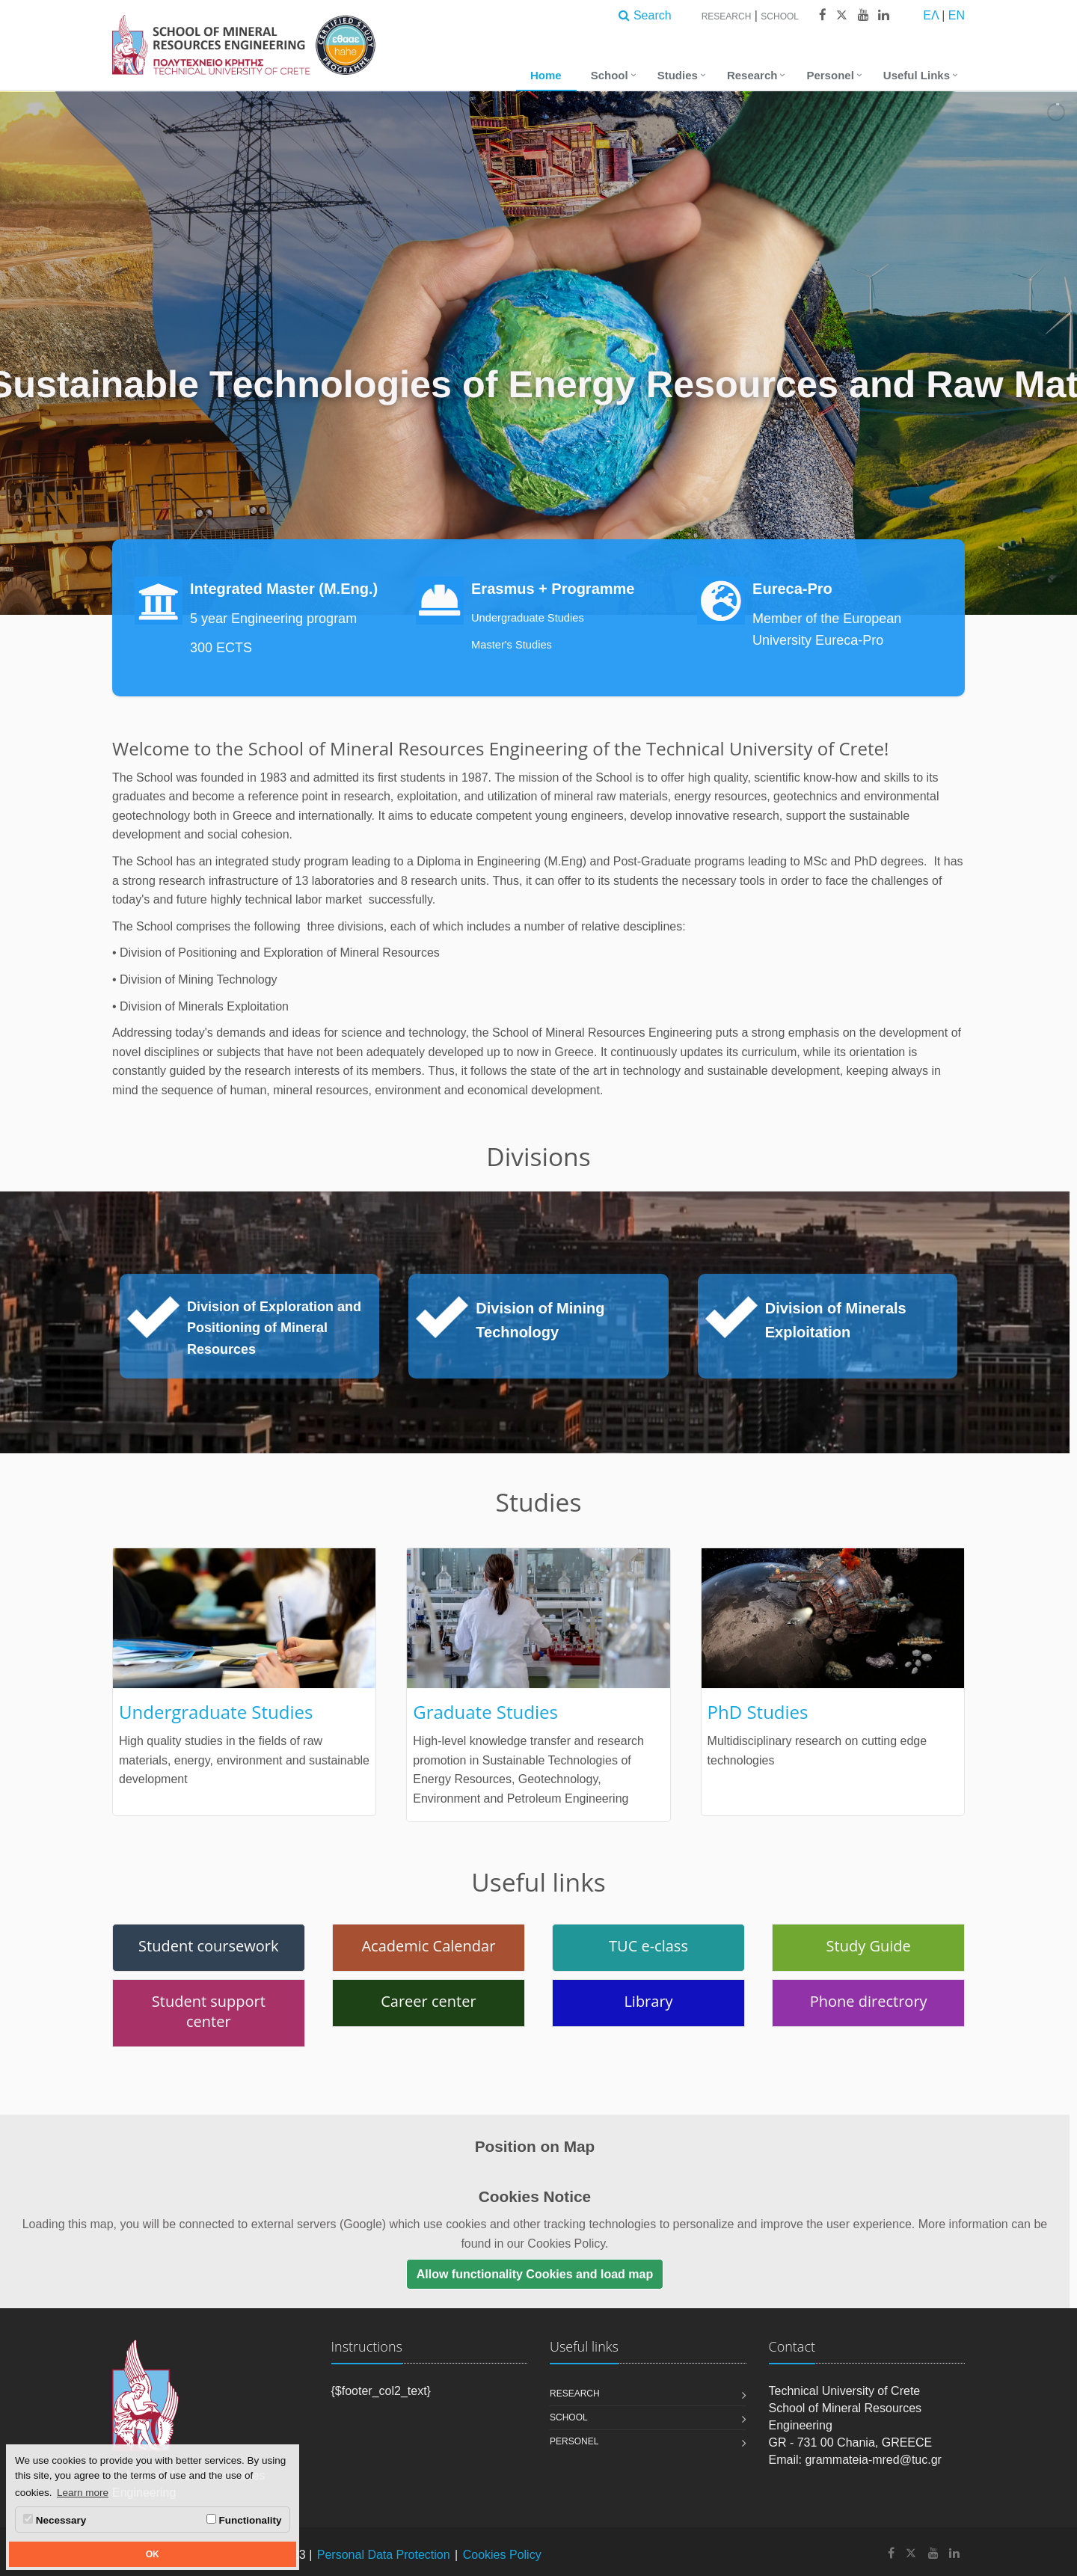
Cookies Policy (502, 2554)
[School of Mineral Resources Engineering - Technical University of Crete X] (911, 2553)
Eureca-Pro (792, 588)
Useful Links (916, 75)
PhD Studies (758, 1711)
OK (152, 2554)
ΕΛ (930, 15)
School (780, 16)
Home (546, 75)
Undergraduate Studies (527, 618)
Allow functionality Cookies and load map (535, 2274)
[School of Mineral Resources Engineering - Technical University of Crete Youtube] (933, 2553)
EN (956, 15)
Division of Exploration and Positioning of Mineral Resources (274, 1328)
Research (727, 16)
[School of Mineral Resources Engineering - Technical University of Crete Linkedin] (954, 2553)
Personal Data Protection (383, 2554)
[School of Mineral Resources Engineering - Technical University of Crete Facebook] (891, 2553)
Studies (677, 75)
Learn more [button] (82, 2492)
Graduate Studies (485, 1711)
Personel (829, 75)
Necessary (54, 2520)
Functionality (244, 2520)
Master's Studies (511, 645)
